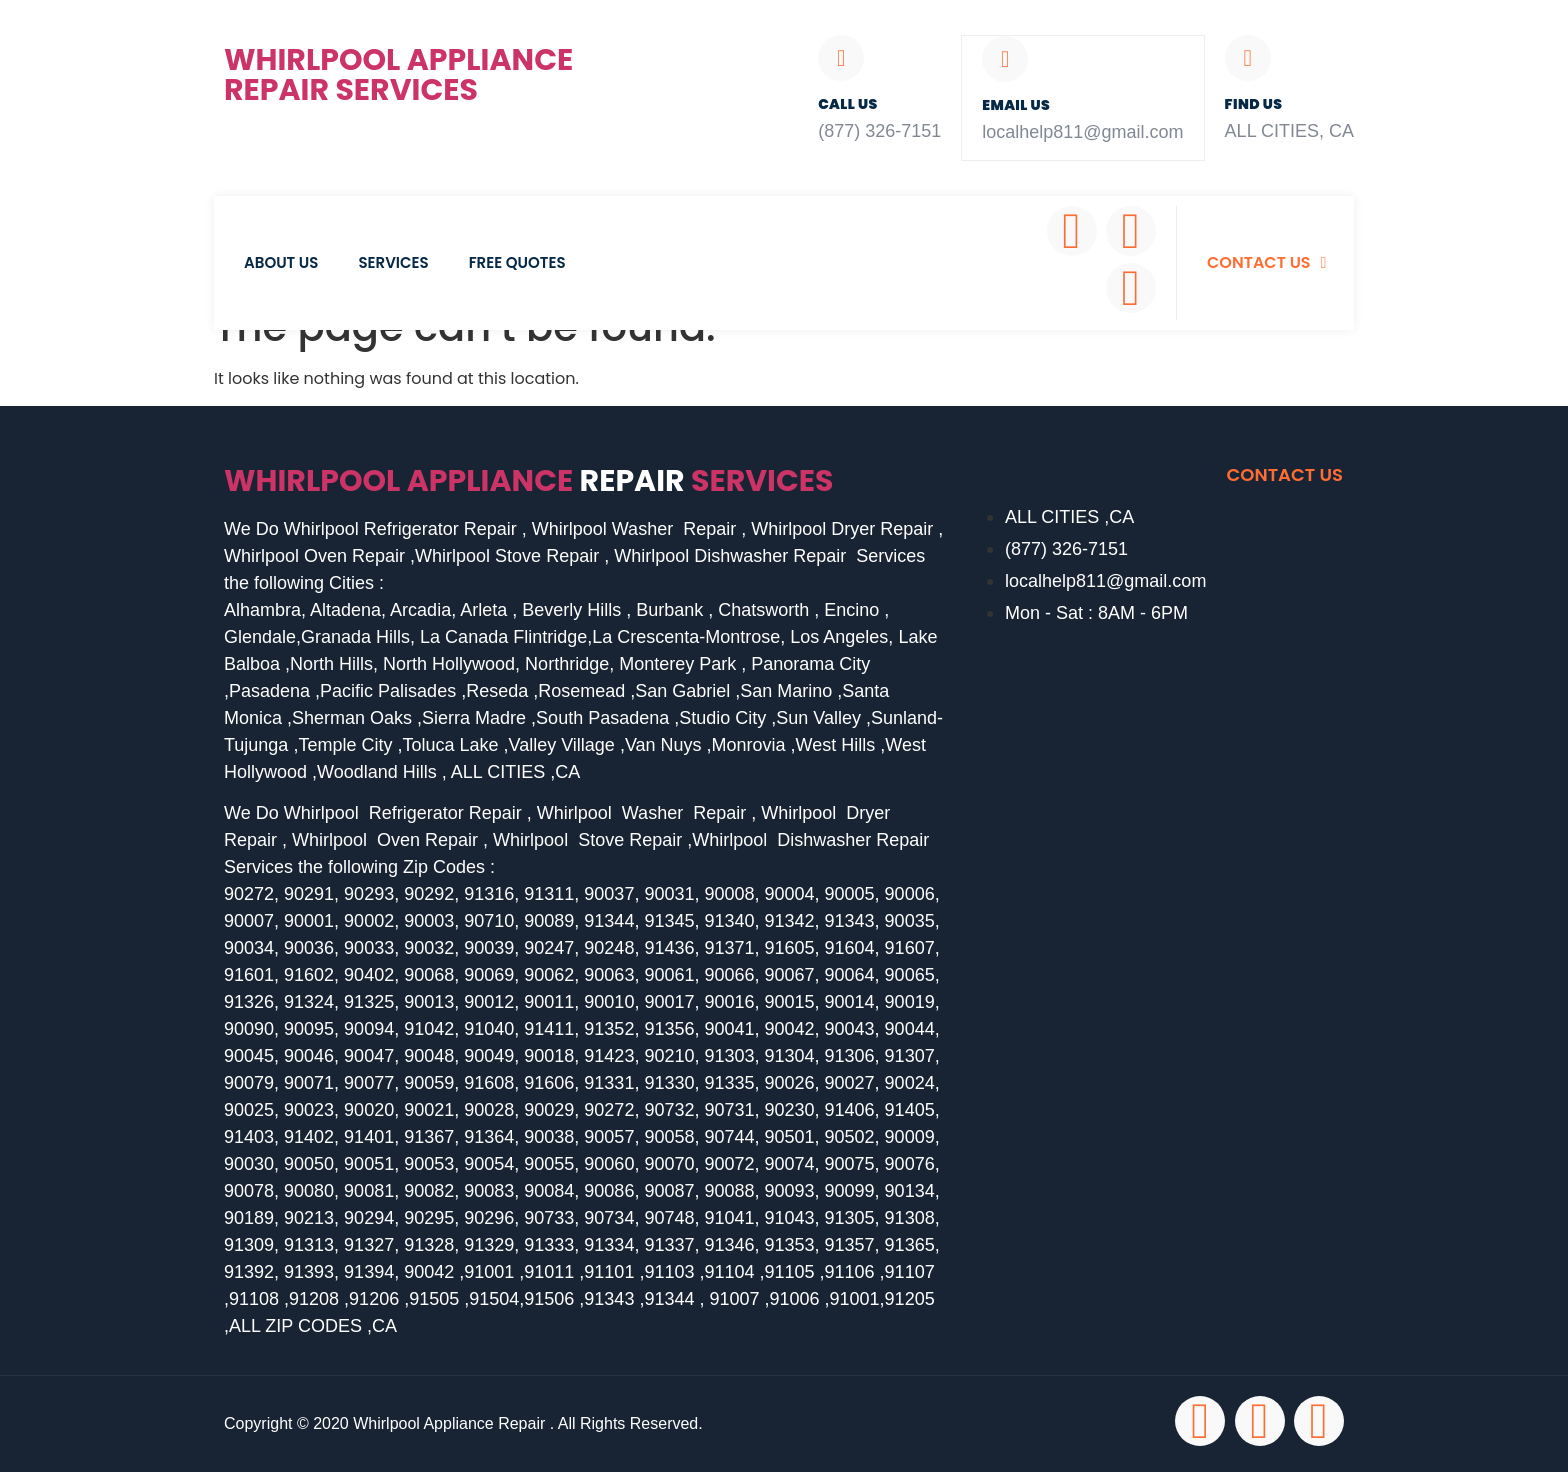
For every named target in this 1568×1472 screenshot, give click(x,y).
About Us (281, 262)
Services (393, 262)
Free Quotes (517, 262)
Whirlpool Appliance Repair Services (398, 75)
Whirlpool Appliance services (529, 481)
